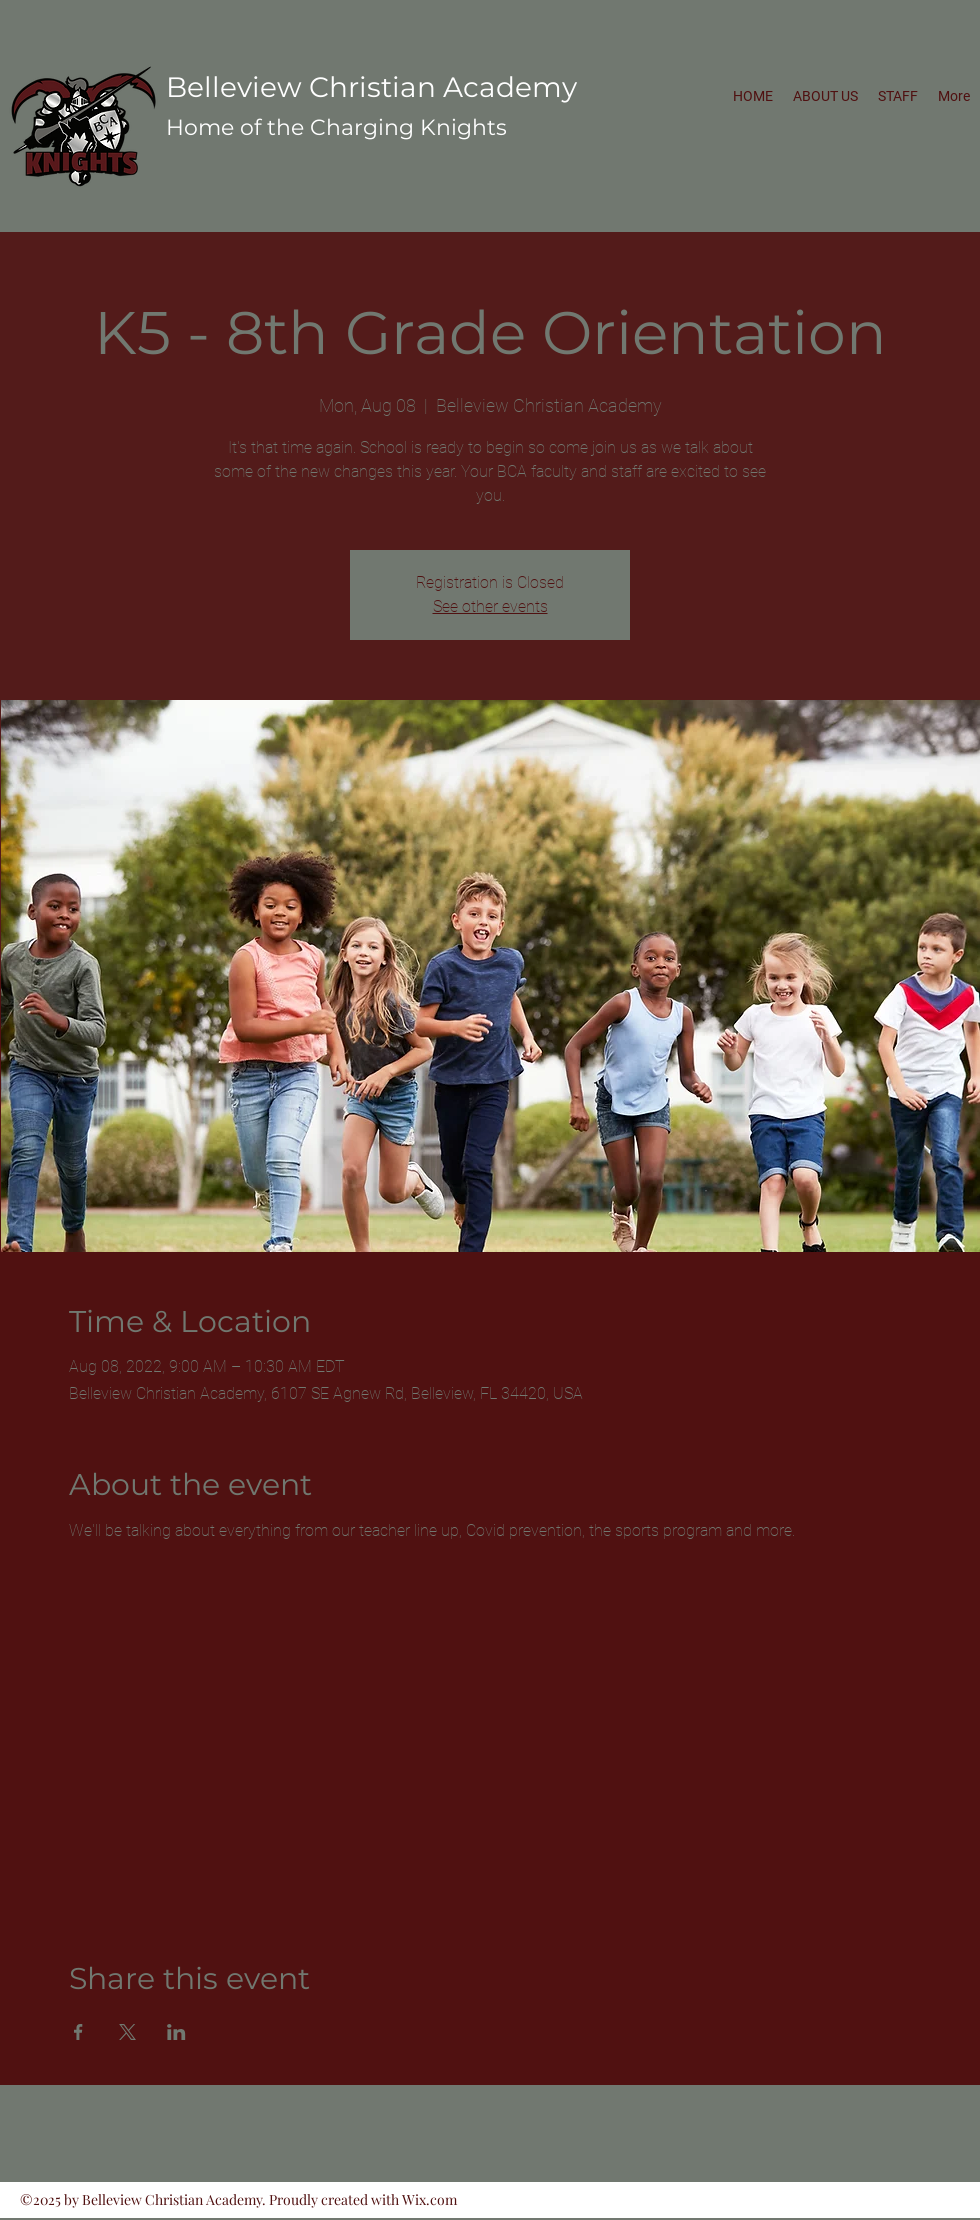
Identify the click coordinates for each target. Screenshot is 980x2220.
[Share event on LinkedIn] (176, 2032)
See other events (490, 606)
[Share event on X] (127, 2032)
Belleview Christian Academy (371, 87)
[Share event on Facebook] (78, 2032)
